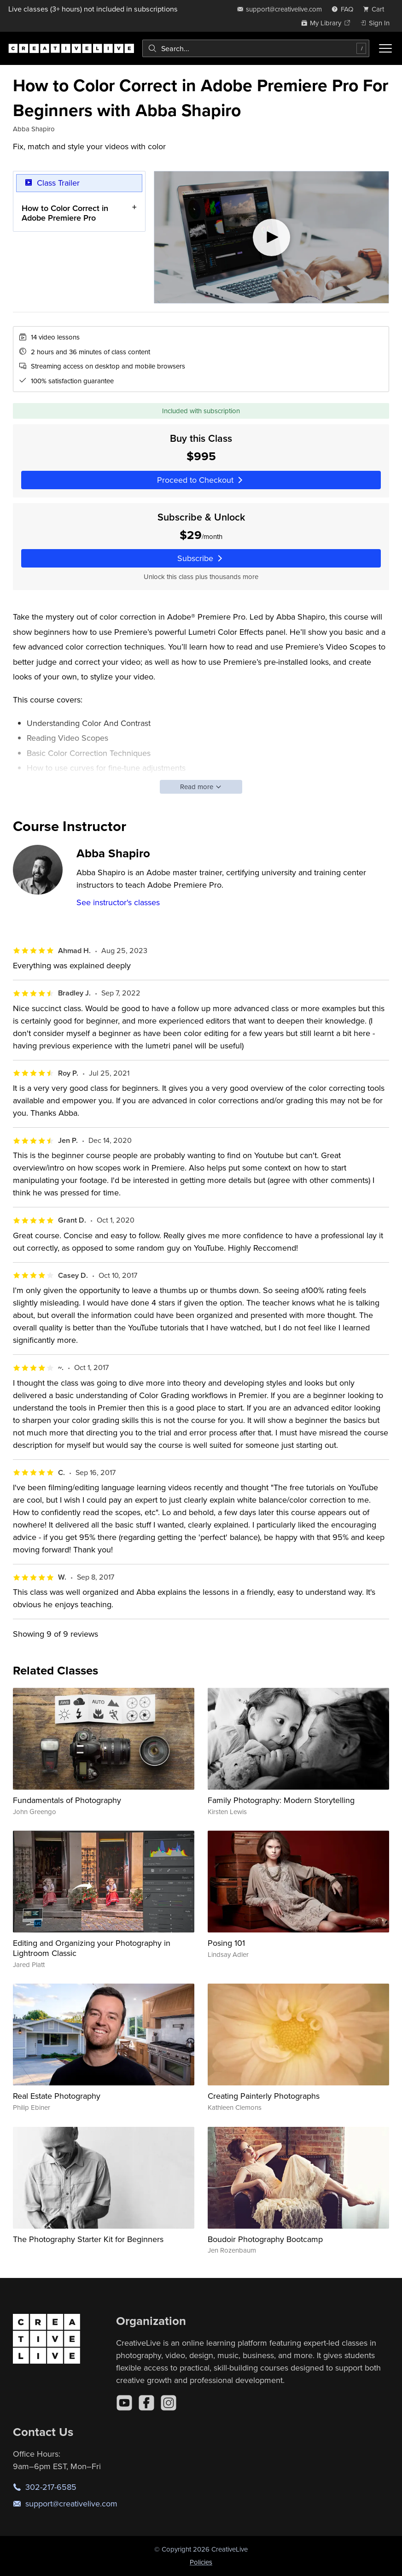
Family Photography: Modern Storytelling (281, 1800)
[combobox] (256, 48)
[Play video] (271, 237)
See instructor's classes (118, 902)
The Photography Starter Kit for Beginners (88, 2239)
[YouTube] (124, 2403)
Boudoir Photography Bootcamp (265, 2239)
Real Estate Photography (56, 2096)
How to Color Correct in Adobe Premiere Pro (65, 212)
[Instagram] (168, 2403)
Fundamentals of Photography (67, 1800)
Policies (201, 2562)
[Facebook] (146, 2403)
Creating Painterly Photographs (264, 2096)
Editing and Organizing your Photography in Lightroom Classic (91, 1948)
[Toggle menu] (385, 48)
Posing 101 (226, 1943)
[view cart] (376, 9)
